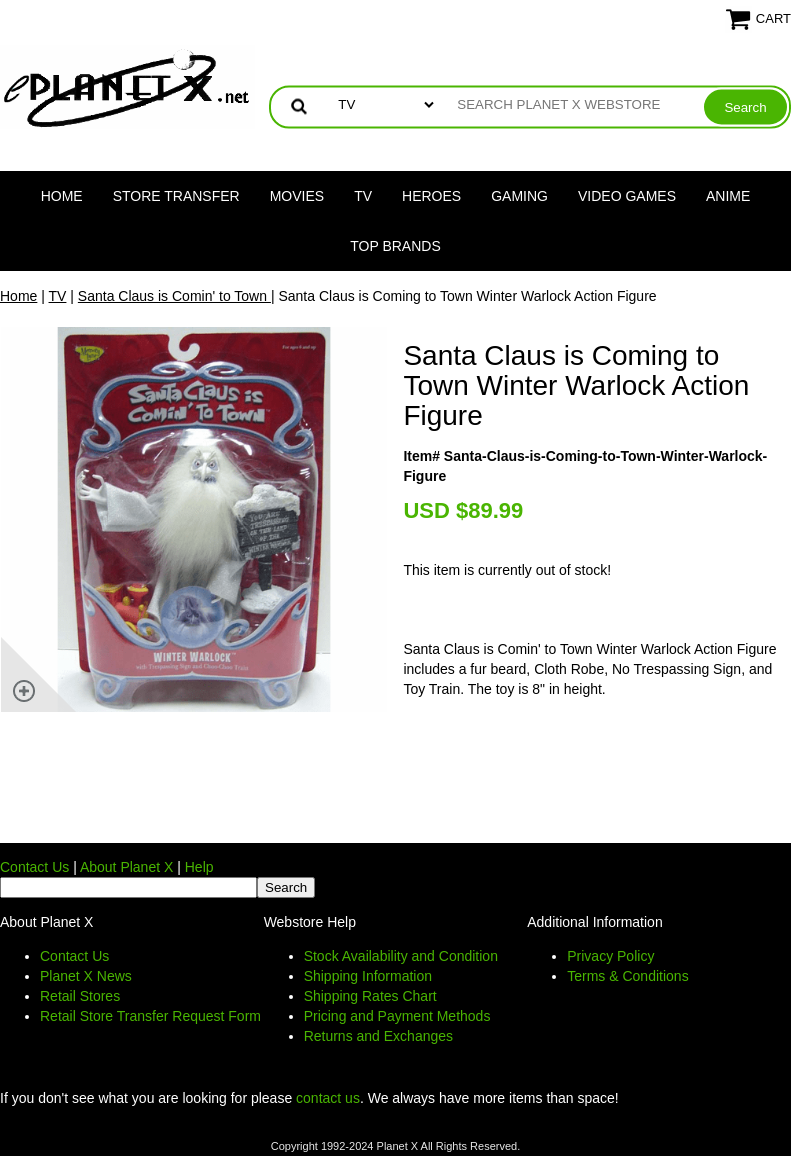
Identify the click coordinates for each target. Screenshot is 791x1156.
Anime (728, 196)
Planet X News (86, 976)
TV (363, 196)
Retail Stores (80, 996)
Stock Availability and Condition (401, 956)
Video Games (627, 196)
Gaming (519, 196)
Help (199, 867)
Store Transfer (176, 196)
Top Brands (395, 246)
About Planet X (126, 867)
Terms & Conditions (627, 976)
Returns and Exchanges (378, 1036)
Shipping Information (368, 976)
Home (62, 196)
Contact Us (34, 867)
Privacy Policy (610, 956)
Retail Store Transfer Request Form (150, 1016)
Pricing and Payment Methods (397, 1016)
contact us (328, 1098)
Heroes (431, 196)
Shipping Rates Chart (370, 996)
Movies (297, 196)
